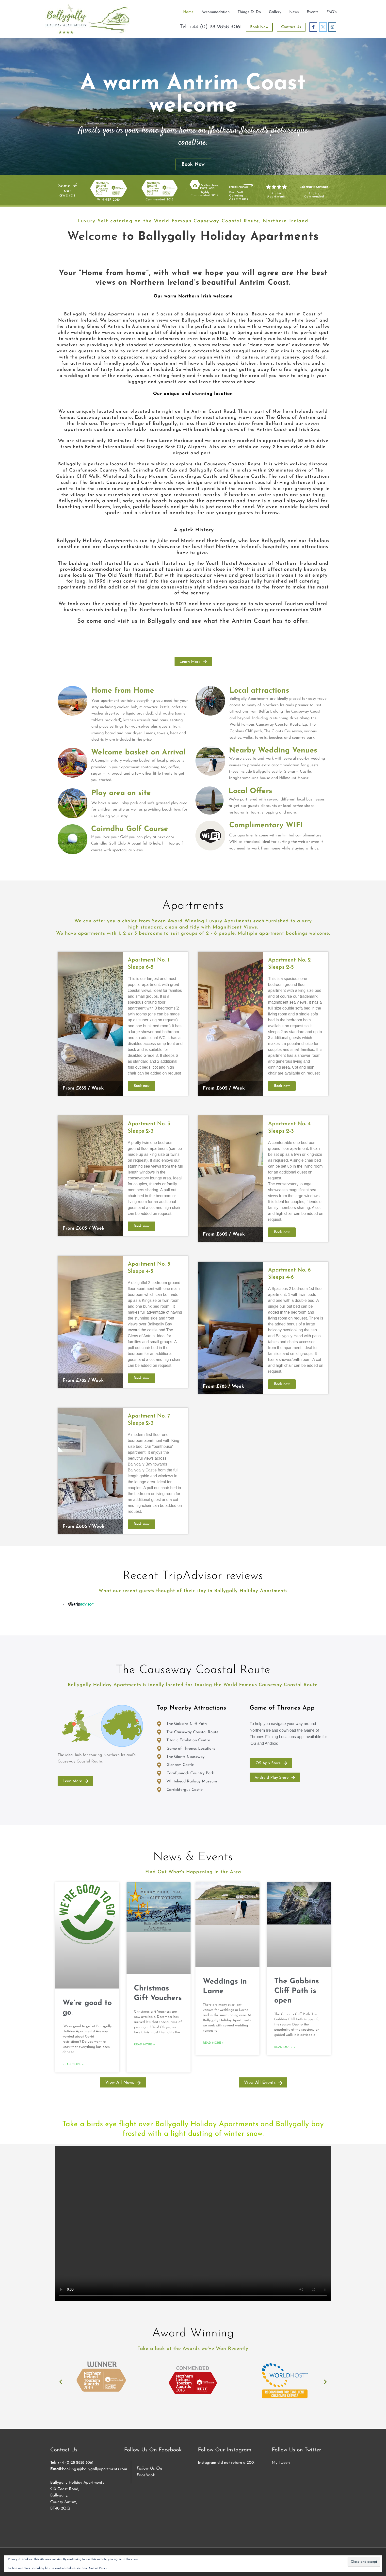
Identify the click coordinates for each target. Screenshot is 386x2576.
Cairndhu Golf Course (129, 829)
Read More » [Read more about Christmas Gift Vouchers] (144, 2044)
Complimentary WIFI (266, 825)
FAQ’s (331, 12)
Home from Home (122, 691)
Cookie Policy (98, 2568)
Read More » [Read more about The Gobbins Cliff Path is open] (284, 2047)
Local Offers (250, 791)
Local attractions (259, 691)
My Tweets (281, 2463)
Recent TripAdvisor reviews (193, 1576)
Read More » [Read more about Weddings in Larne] (213, 2042)
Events (313, 12)
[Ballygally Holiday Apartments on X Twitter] (323, 27)
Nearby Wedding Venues (273, 750)
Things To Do (249, 12)
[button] (5, 122)
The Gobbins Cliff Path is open (296, 1991)
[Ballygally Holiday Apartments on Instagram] (332, 27)
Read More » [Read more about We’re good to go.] (73, 2064)
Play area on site (121, 793)
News (294, 12)
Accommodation (215, 12)
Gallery (275, 12)
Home (188, 12)
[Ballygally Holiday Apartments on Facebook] (313, 27)
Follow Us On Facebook (153, 2450)
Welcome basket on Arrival (138, 752)
